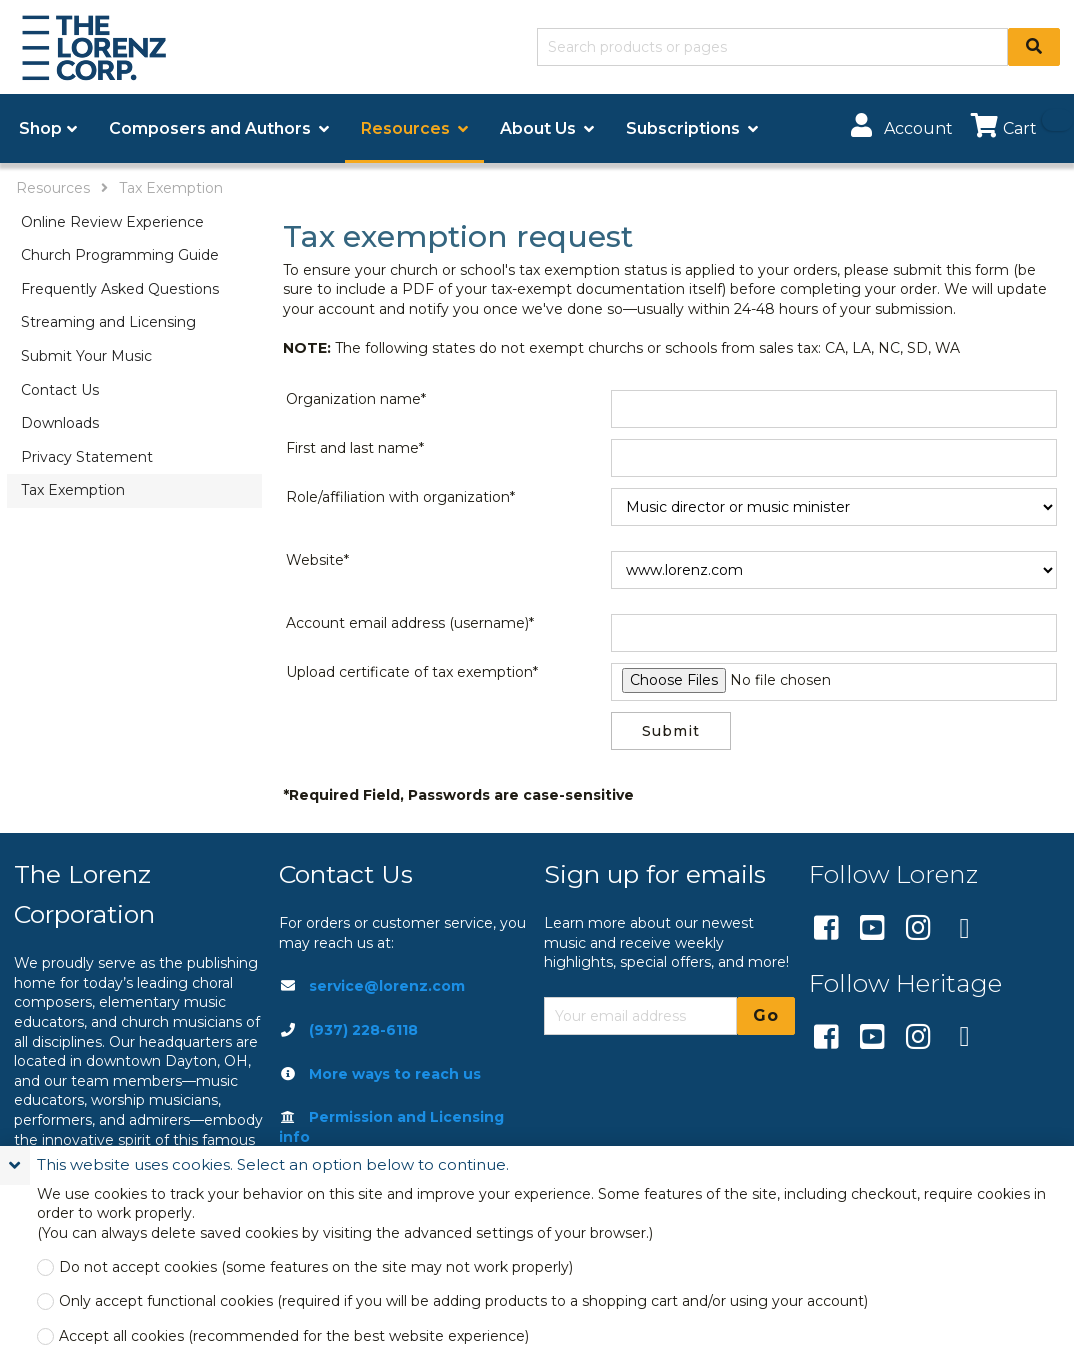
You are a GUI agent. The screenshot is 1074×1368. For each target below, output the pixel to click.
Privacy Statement (87, 457)
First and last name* (355, 448)
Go (766, 1015)
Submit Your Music (86, 356)
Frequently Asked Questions (120, 289)
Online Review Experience (112, 222)
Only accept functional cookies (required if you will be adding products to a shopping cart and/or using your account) (463, 1301)
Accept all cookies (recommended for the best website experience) (294, 1336)
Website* (317, 560)
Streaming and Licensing (108, 322)
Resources (53, 188)
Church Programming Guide (120, 255)
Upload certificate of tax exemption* (412, 672)
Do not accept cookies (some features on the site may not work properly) (316, 1267)
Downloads (60, 423)
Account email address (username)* (410, 623)
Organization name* (356, 399)
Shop (40, 128)
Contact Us (60, 390)
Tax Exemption (171, 188)
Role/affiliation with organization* (400, 497)
